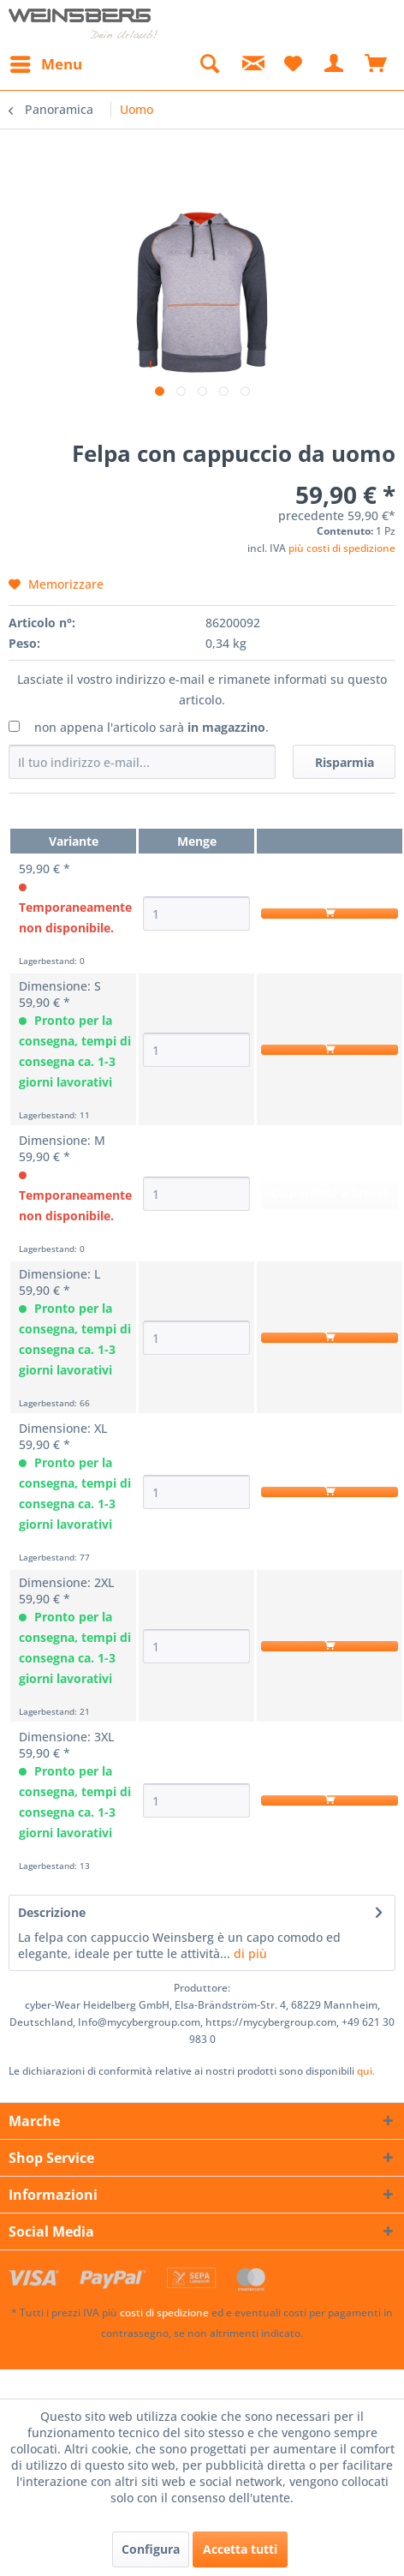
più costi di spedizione (341, 548)
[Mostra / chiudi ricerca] (209, 64)
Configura (151, 2549)
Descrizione (52, 1912)
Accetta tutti (240, 2549)
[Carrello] (376, 64)
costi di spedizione (164, 2312)
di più (248, 1953)
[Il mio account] (335, 64)
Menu (46, 62)
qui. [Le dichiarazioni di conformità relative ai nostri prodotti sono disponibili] (366, 2071)
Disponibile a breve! (329, 1192)
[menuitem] (45, 64)
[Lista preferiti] (293, 64)
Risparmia (344, 762)
